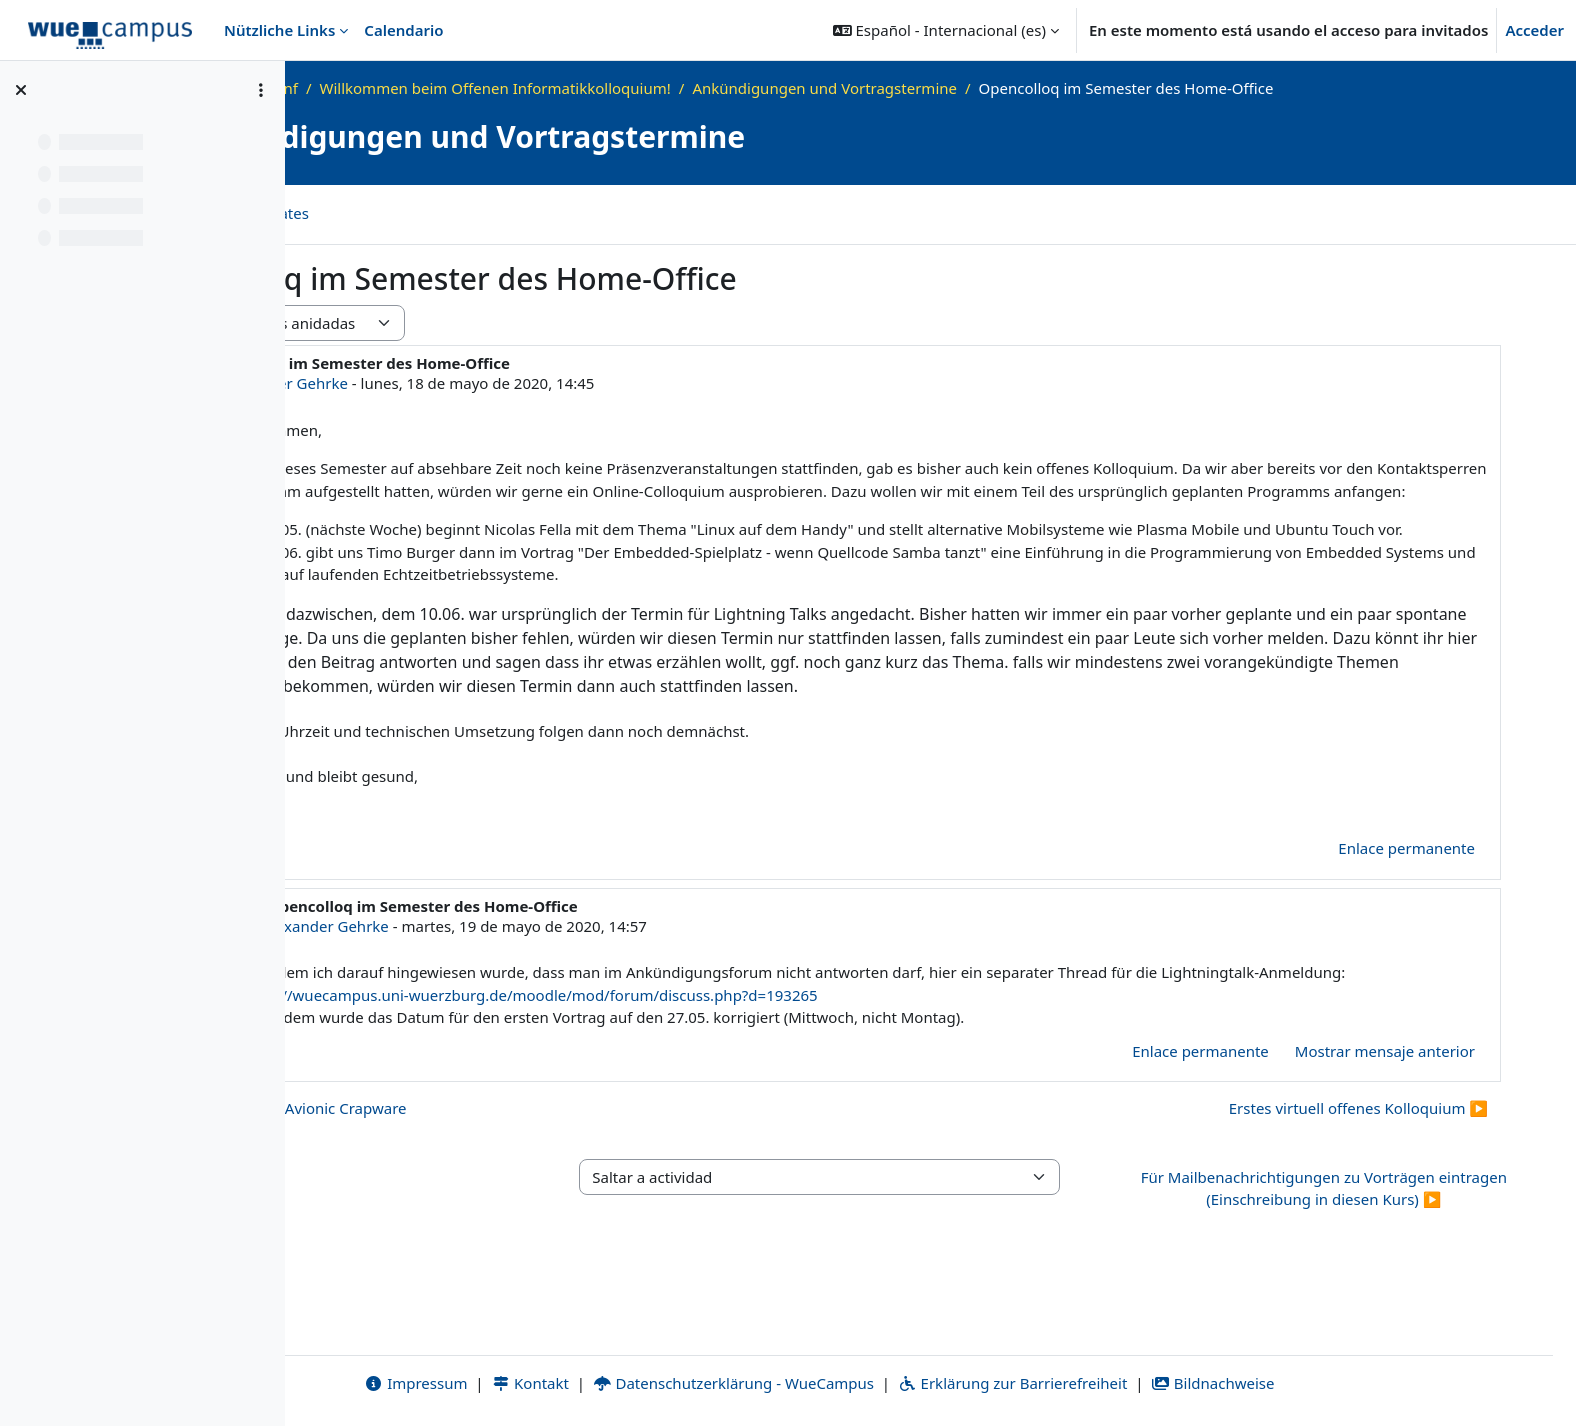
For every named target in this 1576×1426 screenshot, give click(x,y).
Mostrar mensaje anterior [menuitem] (1385, 1120)
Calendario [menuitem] (403, 30)
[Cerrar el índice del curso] (21, 90)
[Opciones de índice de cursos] (261, 90)
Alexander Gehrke (507, 383)
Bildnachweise (1323, 1383)
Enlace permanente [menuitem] (1406, 917)
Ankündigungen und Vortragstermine (1046, 88)
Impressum (526, 1383)
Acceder (1534, 30)
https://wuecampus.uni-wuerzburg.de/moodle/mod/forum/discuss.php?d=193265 (834, 1064)
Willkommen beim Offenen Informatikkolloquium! (716, 88)
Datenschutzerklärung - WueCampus (844, 1383)
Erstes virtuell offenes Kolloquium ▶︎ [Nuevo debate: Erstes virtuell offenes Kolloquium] (1358, 1177)
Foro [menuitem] (332, 213)
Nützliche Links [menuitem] (279, 30)
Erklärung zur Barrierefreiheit (1123, 1383)
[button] (946, 30)
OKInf (499, 88)
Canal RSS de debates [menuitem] (455, 213)
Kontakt (641, 1383)
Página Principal (401, 88)
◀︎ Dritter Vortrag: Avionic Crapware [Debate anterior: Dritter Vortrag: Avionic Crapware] (500, 1177)
